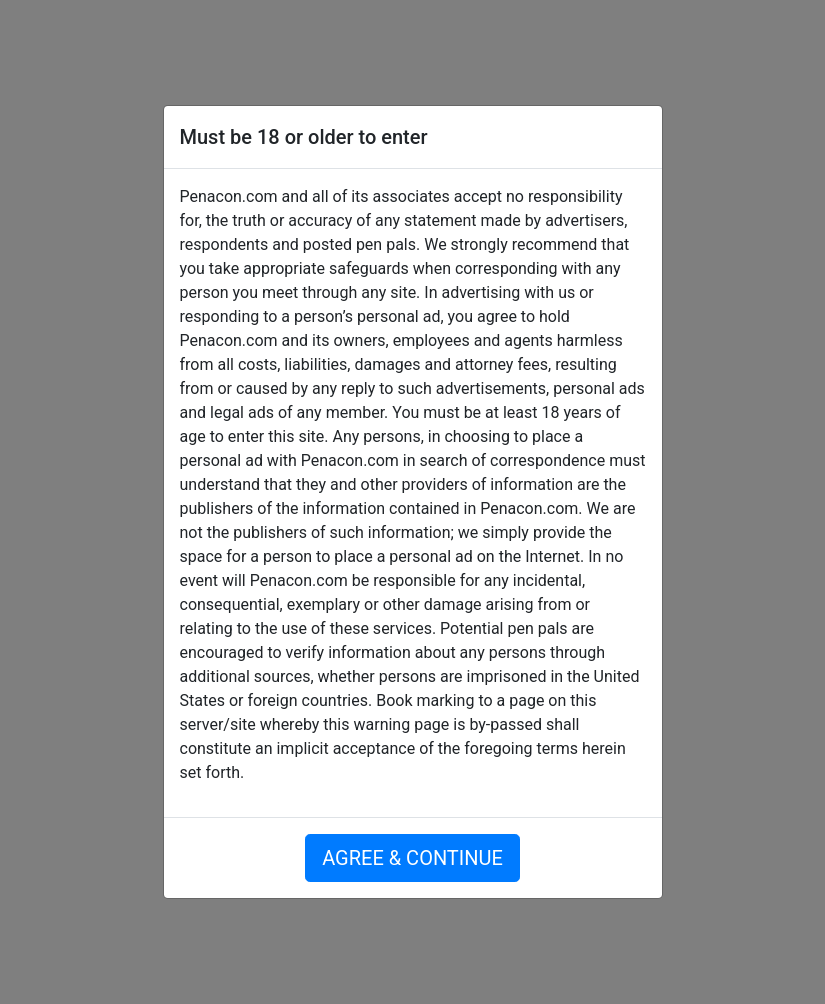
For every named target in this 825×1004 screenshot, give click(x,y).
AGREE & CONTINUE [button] (412, 858)
